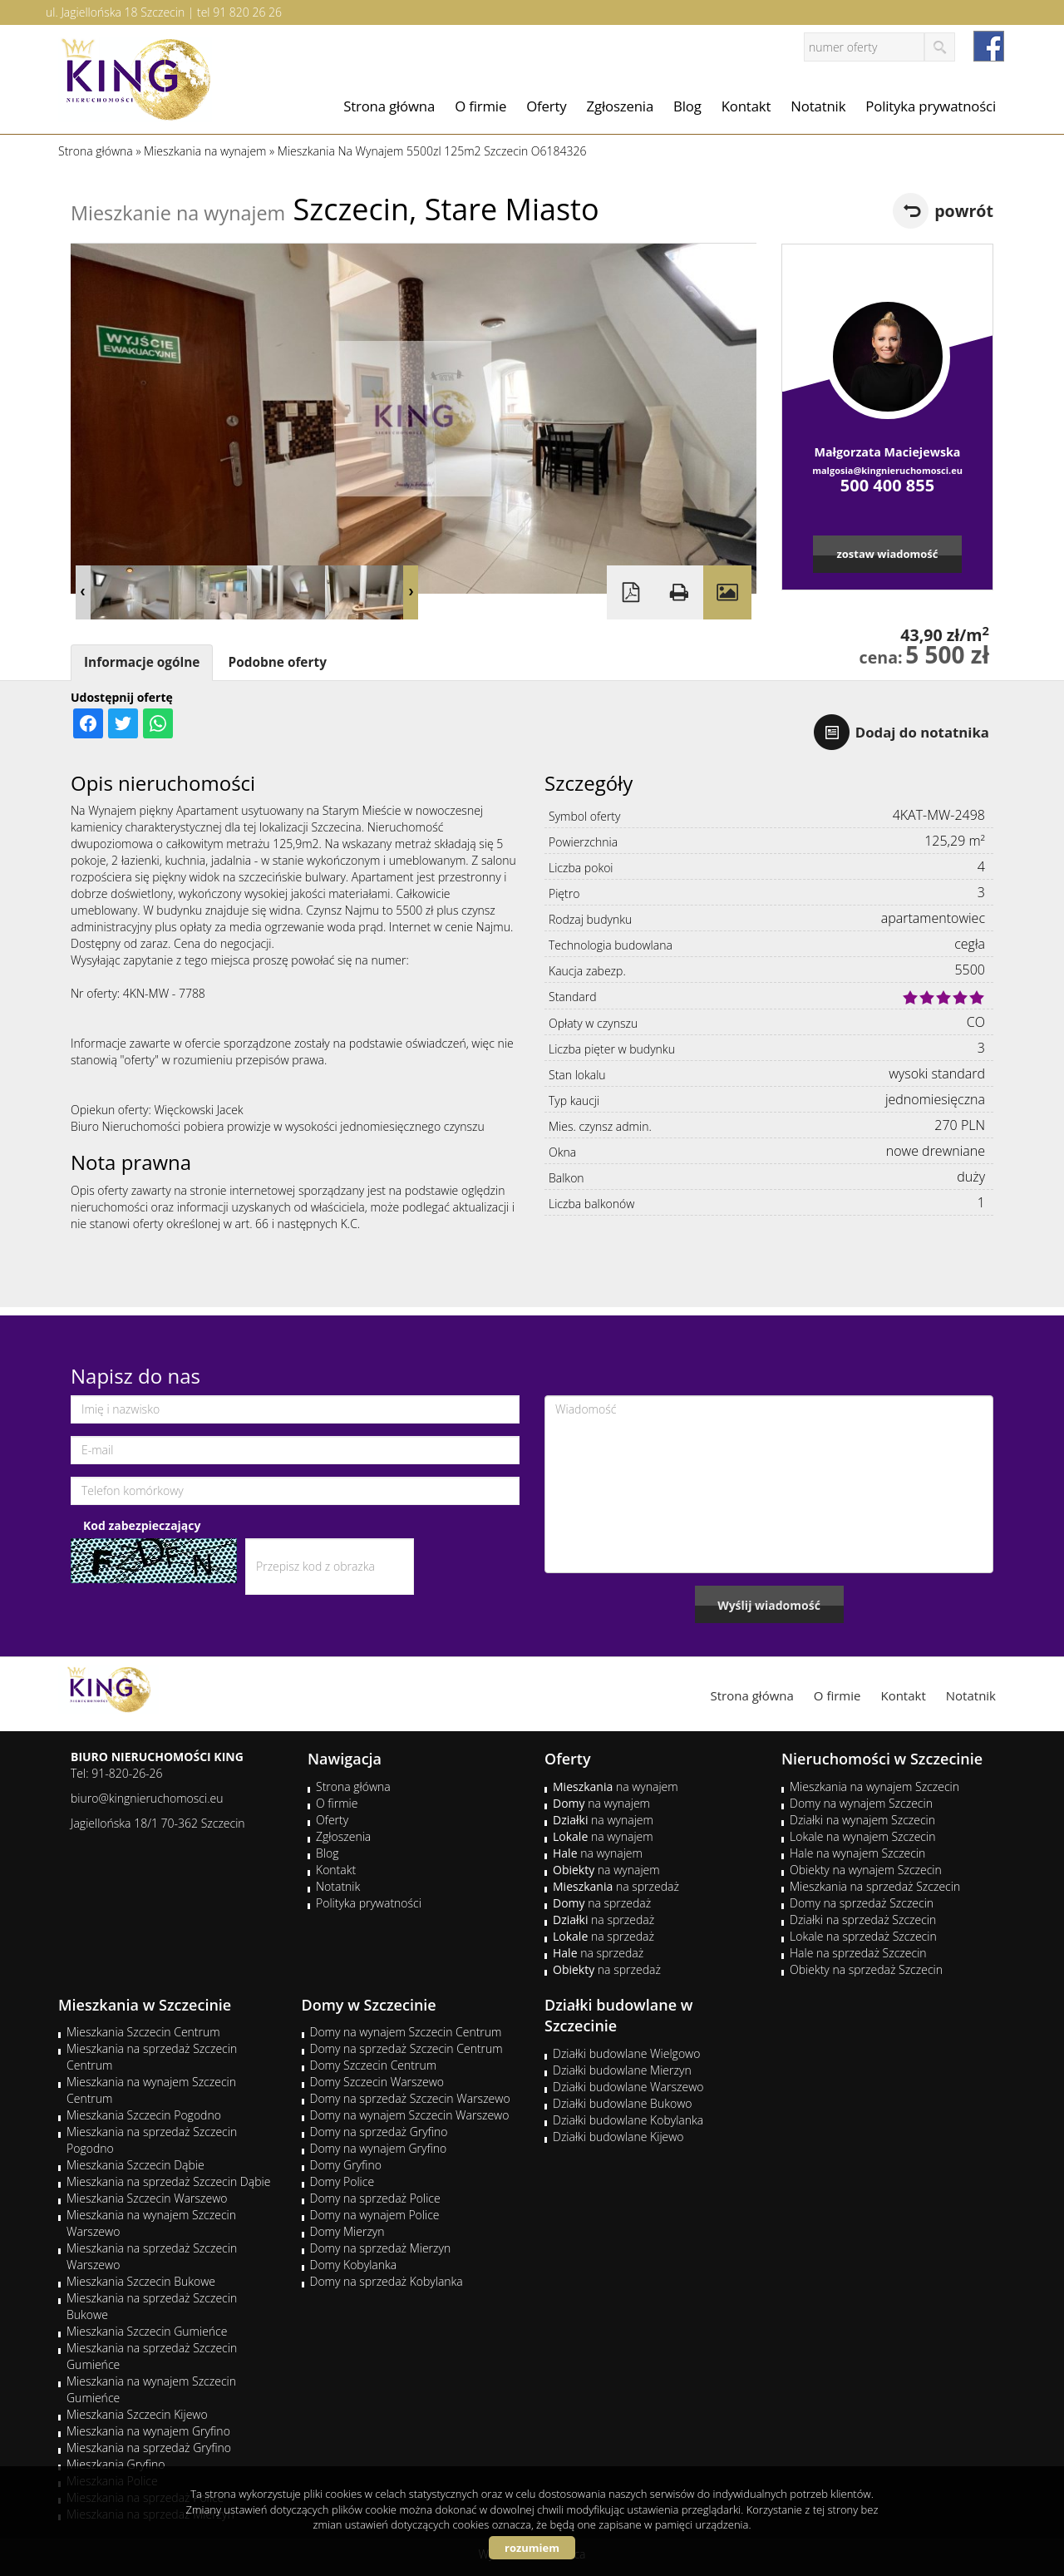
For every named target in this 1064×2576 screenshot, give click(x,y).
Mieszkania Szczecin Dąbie (135, 2165)
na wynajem (615, 1786)
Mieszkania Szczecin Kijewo (137, 2414)
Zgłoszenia (620, 106)
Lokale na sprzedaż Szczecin (863, 1936)
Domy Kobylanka (353, 2265)
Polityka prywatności (930, 106)
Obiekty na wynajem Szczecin (866, 1870)
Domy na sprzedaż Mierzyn (380, 2248)
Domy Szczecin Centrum (373, 2065)
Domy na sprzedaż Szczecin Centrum (406, 2048)
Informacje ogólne (142, 662)
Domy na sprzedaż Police (375, 2198)
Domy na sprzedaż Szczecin (861, 1903)
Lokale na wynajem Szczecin (862, 1836)
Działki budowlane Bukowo (622, 2103)
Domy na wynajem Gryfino (378, 2148)
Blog (687, 106)
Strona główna (389, 106)
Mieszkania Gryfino (115, 2464)
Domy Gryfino (346, 2165)
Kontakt (746, 106)
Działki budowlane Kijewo (618, 2136)
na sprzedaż (616, 1886)
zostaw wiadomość (887, 553)
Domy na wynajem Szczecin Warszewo (410, 2115)
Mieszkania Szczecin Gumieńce (146, 2331)
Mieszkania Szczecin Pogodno (143, 2115)
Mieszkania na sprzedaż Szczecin (875, 1886)
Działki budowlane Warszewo (628, 2087)
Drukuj (679, 592)
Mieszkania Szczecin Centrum (143, 2032)
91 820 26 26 (247, 12)
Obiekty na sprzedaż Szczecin (866, 1969)
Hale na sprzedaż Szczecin (858, 1953)
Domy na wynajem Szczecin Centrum (406, 2032)
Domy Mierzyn (347, 2231)
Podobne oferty (277, 662)
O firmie (480, 106)
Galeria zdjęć (727, 592)
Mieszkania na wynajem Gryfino (148, 2431)
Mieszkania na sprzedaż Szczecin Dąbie (168, 2181)
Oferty (546, 106)
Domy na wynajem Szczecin (861, 1803)
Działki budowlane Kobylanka (628, 2120)
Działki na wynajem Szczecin (862, 1820)
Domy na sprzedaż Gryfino (379, 2131)
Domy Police (342, 2181)
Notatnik (818, 106)
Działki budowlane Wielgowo (626, 2053)
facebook (988, 46)
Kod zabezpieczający (141, 1525)
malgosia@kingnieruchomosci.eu (887, 470)
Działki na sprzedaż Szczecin (863, 1919)
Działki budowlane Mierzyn (622, 2070)
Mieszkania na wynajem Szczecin (874, 1786)
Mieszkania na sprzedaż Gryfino (148, 2447)
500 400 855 (887, 485)
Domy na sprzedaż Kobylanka (386, 2281)
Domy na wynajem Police (375, 2215)
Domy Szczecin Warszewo (377, 2082)
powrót (963, 211)
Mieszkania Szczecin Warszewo (147, 2198)
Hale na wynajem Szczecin (857, 1853)
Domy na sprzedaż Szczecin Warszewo (410, 2098)
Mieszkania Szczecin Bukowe (140, 2281)
